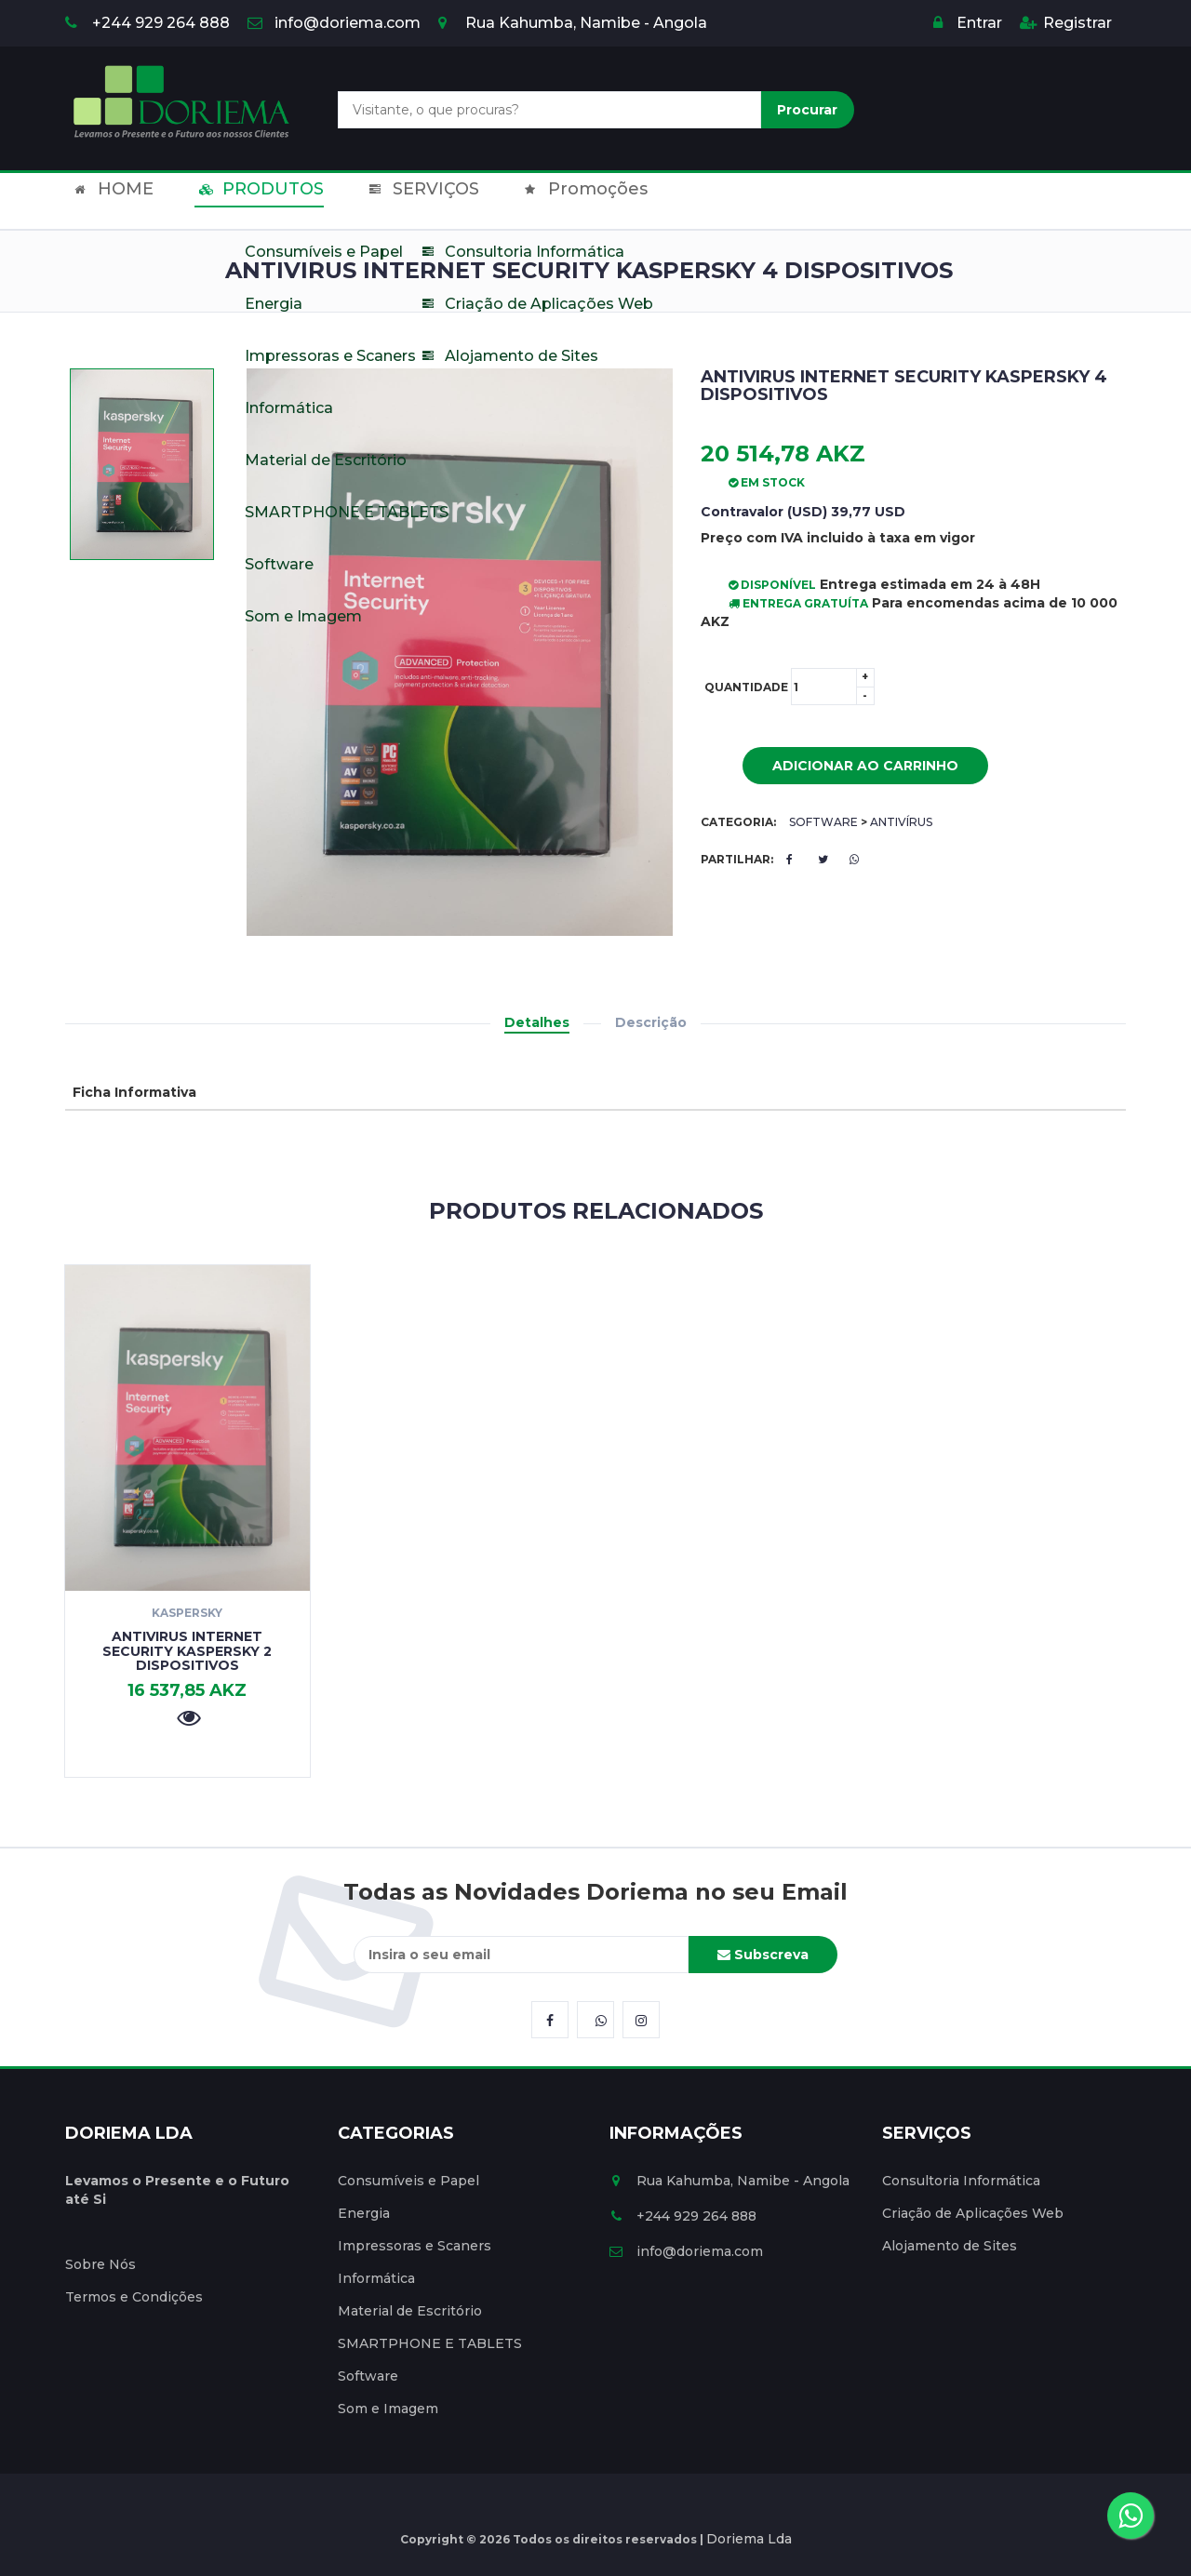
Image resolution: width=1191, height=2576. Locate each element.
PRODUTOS (239, 201)
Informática (376, 2278)
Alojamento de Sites (949, 2245)
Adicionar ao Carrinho (851, 766)
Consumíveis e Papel (408, 2180)
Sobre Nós (100, 2264)
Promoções (532, 201)
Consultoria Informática (961, 2180)
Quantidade (789, 686)
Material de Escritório (410, 2310)
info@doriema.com (334, 23)
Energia (364, 2213)
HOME (105, 201)
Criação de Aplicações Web (973, 2213)
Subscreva (763, 1954)
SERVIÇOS (387, 201)
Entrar (967, 23)
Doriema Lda (749, 2538)
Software (823, 822)
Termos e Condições (134, 2297)
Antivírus (901, 822)
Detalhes (536, 1022)
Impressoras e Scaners (414, 2245)
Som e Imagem (388, 2408)
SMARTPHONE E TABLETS (430, 2343)
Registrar (1066, 23)
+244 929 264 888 (147, 23)
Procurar (807, 109)
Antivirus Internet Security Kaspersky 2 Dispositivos (187, 1651)
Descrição (651, 1022)
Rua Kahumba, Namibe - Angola (572, 23)
